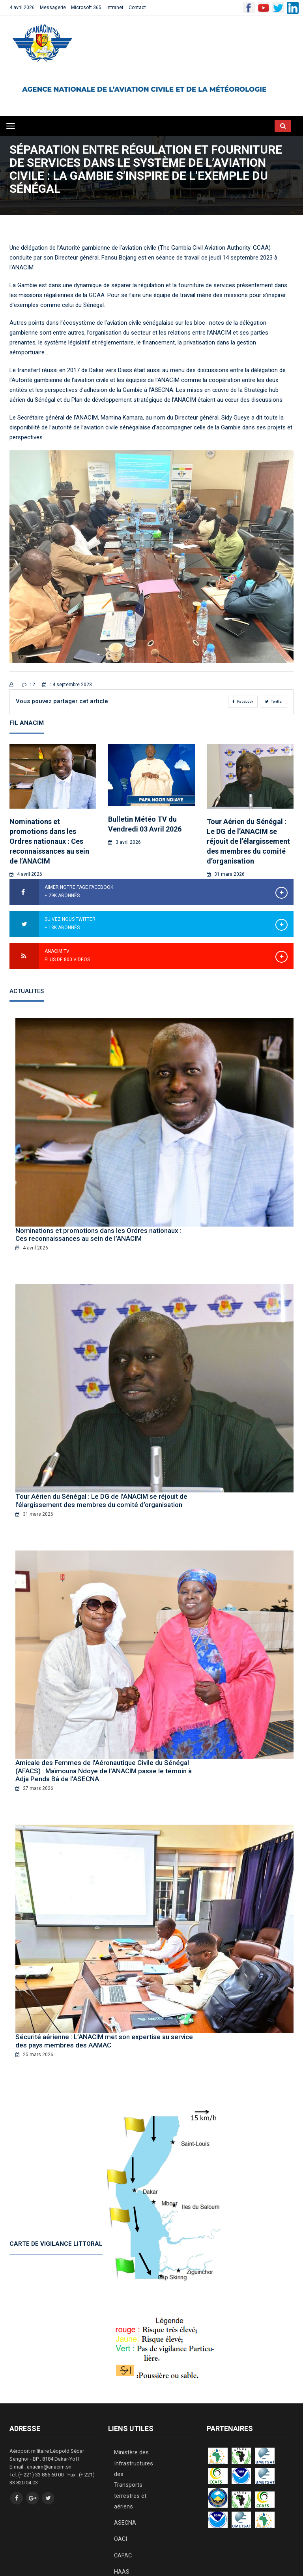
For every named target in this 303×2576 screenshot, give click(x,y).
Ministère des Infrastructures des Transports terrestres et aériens (131, 2454)
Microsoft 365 (86, 7)
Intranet (115, 7)
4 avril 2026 (22, 7)
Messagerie (53, 7)
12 (28, 684)
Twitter (274, 702)
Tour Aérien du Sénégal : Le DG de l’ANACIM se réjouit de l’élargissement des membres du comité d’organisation (248, 841)
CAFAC (122, 2510)
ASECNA (124, 2483)
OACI (119, 2497)
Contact (137, 7)
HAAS (121, 2524)
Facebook (242, 702)
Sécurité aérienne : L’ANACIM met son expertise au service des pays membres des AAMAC (104, 2029)
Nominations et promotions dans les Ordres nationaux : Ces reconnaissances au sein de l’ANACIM (49, 841)
